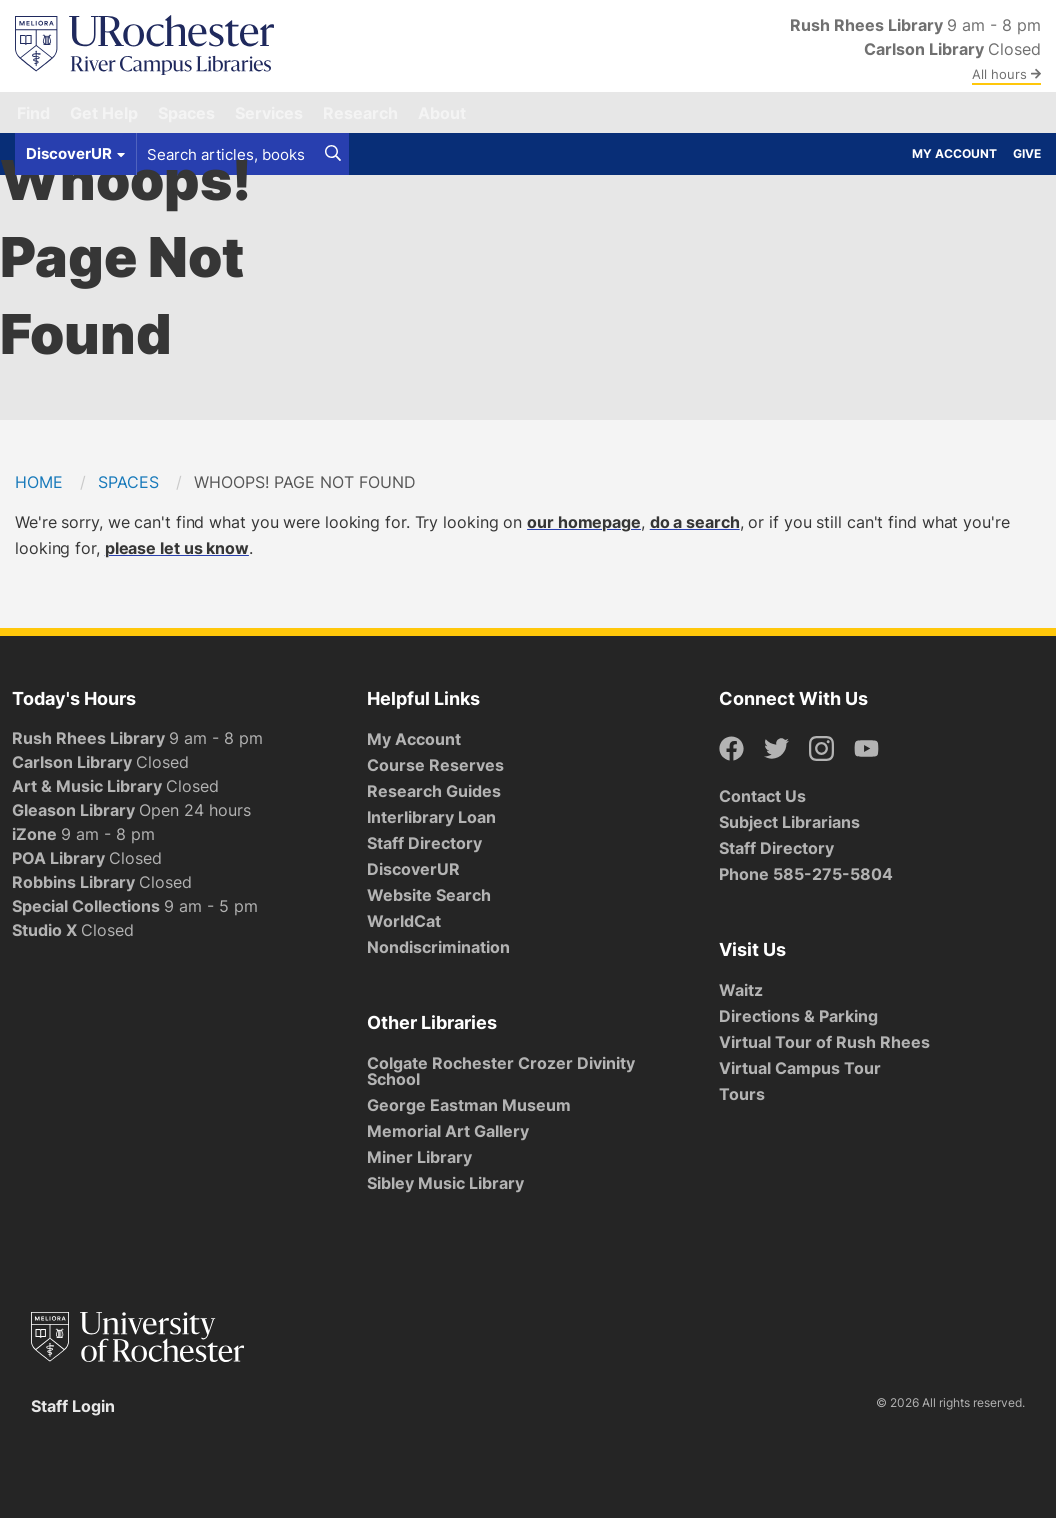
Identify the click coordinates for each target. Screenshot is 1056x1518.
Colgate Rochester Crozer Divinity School (501, 1071)
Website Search (429, 895)
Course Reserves (435, 765)
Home (39, 482)
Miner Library (419, 1157)
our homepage (584, 522)
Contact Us (762, 796)
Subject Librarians (789, 822)
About (442, 113)
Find (33, 113)
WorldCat (404, 921)
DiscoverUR (413, 869)
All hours (1006, 74)
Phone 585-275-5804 (806, 874)
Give (1027, 153)
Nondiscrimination (438, 947)
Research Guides (434, 791)
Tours (742, 1094)
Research (360, 113)
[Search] (333, 154)
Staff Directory (424, 843)
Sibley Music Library (445, 1183)
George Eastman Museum (469, 1105)
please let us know (177, 548)
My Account (954, 153)
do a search (695, 522)
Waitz (741, 990)
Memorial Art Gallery (448, 1131)
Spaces (186, 113)
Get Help (104, 113)
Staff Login (73, 1406)
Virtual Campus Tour (800, 1068)
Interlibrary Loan (431, 817)
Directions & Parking (798, 1016)
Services (269, 113)
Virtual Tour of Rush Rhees (824, 1042)
